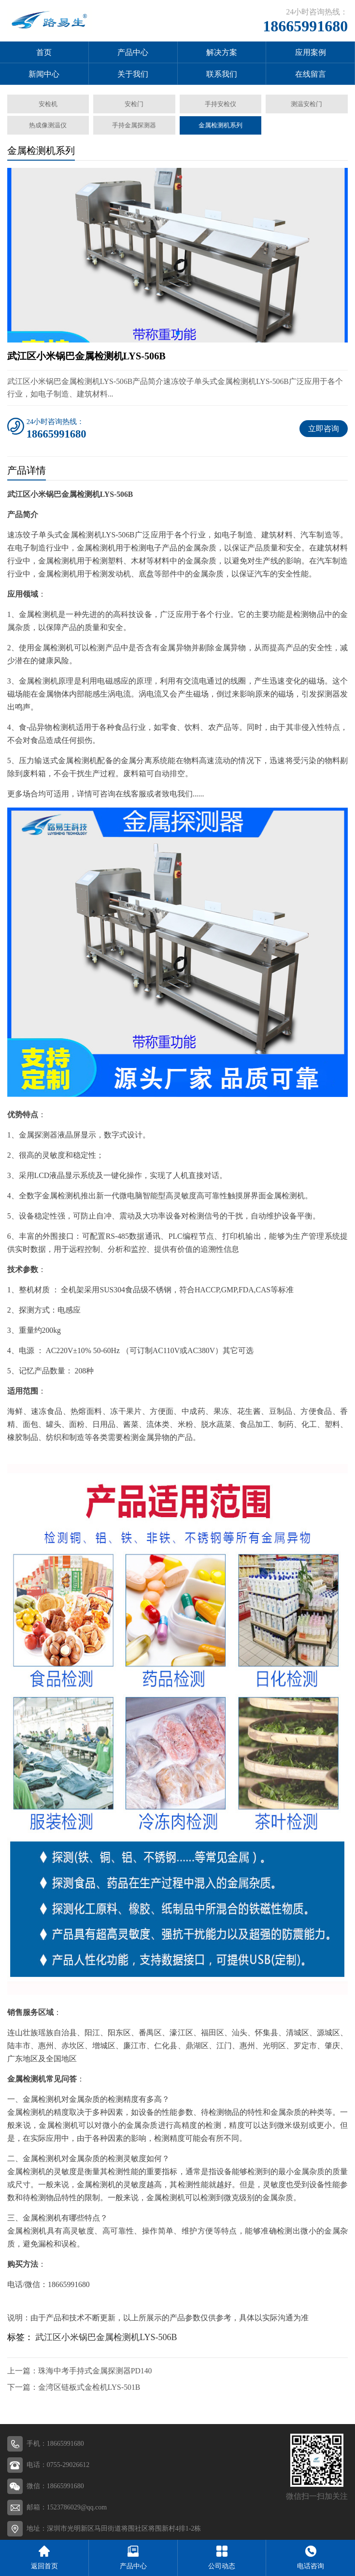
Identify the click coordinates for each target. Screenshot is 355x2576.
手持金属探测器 (134, 125)
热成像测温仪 (48, 125)
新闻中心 (43, 74)
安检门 (134, 104)
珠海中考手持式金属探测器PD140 (95, 2371)
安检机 (48, 104)
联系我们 (221, 74)
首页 (44, 52)
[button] (178, 333)
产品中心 (132, 52)
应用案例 (310, 52)
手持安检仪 (220, 104)
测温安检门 (307, 104)
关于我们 (132, 74)
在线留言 (310, 74)
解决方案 (221, 52)
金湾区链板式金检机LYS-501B (89, 2387)
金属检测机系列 (220, 125)
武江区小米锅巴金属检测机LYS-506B (106, 2337)
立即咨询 (323, 429)
